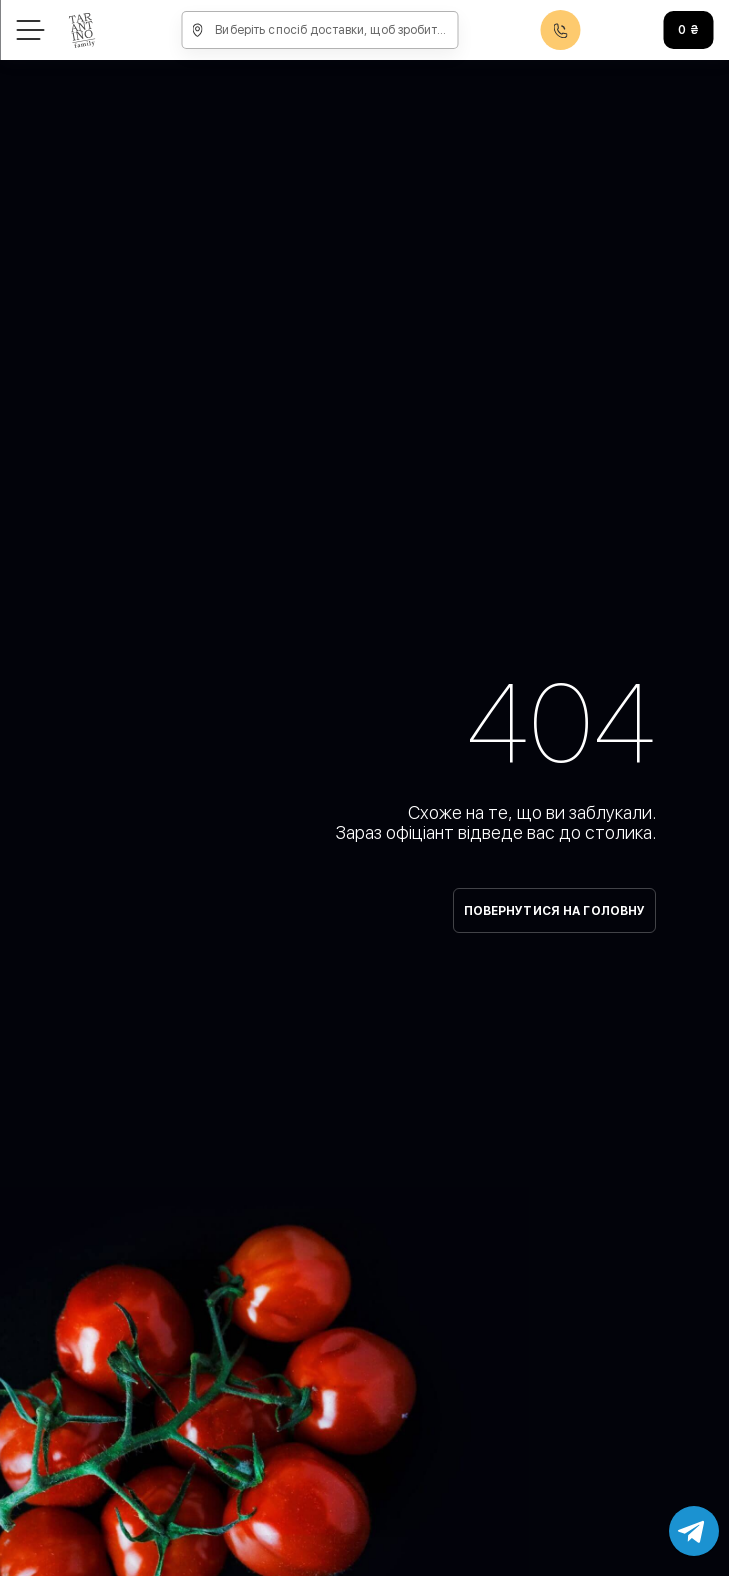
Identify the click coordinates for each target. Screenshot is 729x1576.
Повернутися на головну (555, 911)
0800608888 (561, 30)
